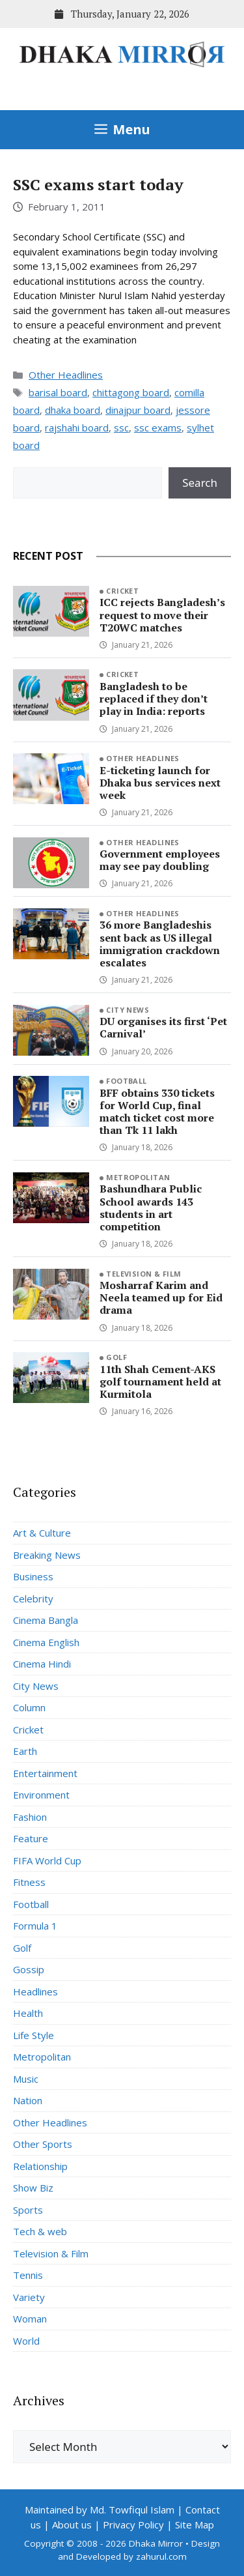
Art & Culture (42, 1532)
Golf (116, 1357)
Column (29, 1707)
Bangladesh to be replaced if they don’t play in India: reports (154, 698)
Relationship (40, 2166)
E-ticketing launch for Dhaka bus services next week (160, 782)
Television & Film (143, 1274)
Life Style (33, 2035)
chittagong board (130, 392)
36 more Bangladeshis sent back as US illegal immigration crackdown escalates (160, 944)
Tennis (28, 2274)
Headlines (35, 1991)
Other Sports (42, 2143)
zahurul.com (161, 2556)
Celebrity (33, 1598)
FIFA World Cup (47, 1860)
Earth (25, 1751)
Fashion (30, 1816)
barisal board (58, 392)
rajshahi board (77, 427)
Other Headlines (66, 374)
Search (199, 482)
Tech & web (40, 2231)
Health (28, 2012)
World (26, 2340)
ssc (121, 427)
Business (33, 1576)
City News (127, 1010)
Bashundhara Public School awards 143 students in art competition (151, 1207)
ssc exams (158, 427)
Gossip (28, 1969)
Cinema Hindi (42, 1663)
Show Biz (33, 2187)
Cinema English (46, 1642)
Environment (41, 1794)
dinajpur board (137, 409)
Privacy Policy (133, 2524)
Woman (30, 2318)
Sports (28, 2209)
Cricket (122, 591)
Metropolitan (138, 1177)
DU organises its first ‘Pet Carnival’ (163, 1027)
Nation (27, 2100)
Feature (30, 1838)
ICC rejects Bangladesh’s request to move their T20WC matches (162, 614)
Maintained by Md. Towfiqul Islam (99, 2509)
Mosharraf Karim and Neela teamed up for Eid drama (161, 1297)
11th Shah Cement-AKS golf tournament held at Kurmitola (160, 1381)
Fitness (29, 1882)
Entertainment (45, 1773)
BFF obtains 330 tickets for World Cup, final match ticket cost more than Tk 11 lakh (157, 1112)
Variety (29, 2297)
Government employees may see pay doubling (160, 860)
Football (126, 1081)
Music (25, 2078)
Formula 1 (35, 1925)
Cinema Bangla (45, 1620)
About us (72, 2524)
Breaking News (47, 1554)
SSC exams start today (98, 184)
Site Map (194, 2524)
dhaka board (72, 409)
